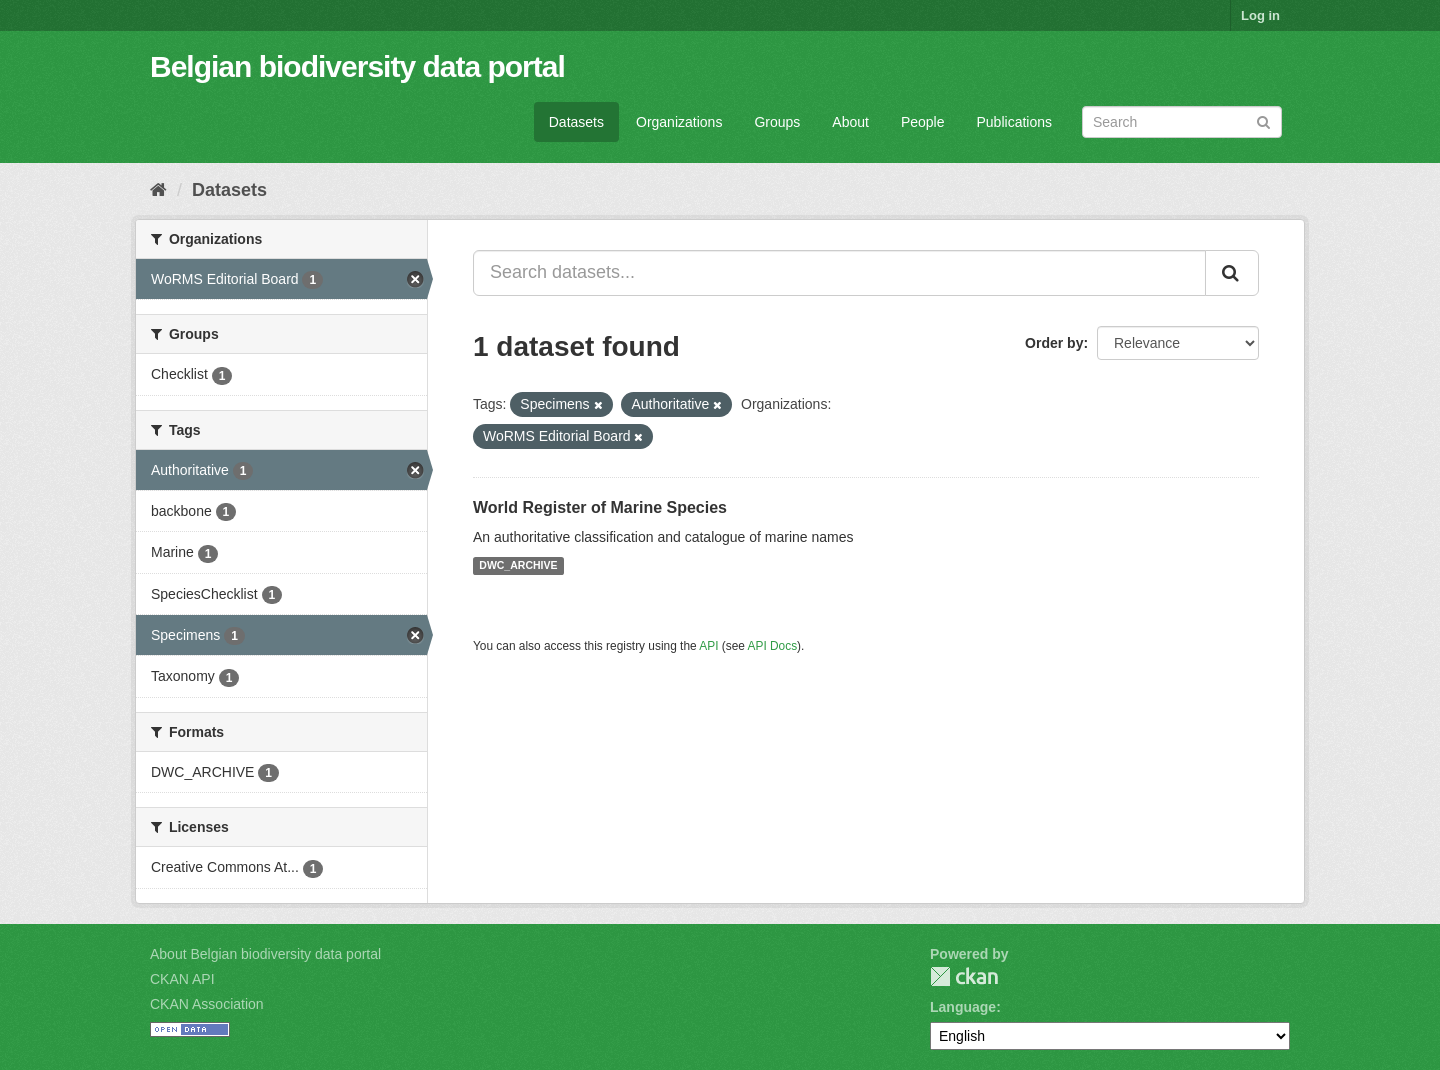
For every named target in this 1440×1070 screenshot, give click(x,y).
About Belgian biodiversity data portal (265, 954)
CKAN (964, 976)
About (850, 122)
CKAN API (182, 979)
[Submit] (1263, 120)
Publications (1015, 122)
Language (963, 1007)
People (923, 122)
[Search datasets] (1182, 122)
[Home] (158, 190)
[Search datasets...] (839, 273)
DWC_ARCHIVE (518, 566)
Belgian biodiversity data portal (357, 66)
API (708, 646)
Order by (1054, 343)
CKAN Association (207, 1004)
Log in (1260, 15)
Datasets (576, 122)
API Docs (773, 646)
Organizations (679, 122)
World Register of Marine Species (600, 507)
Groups (777, 122)
